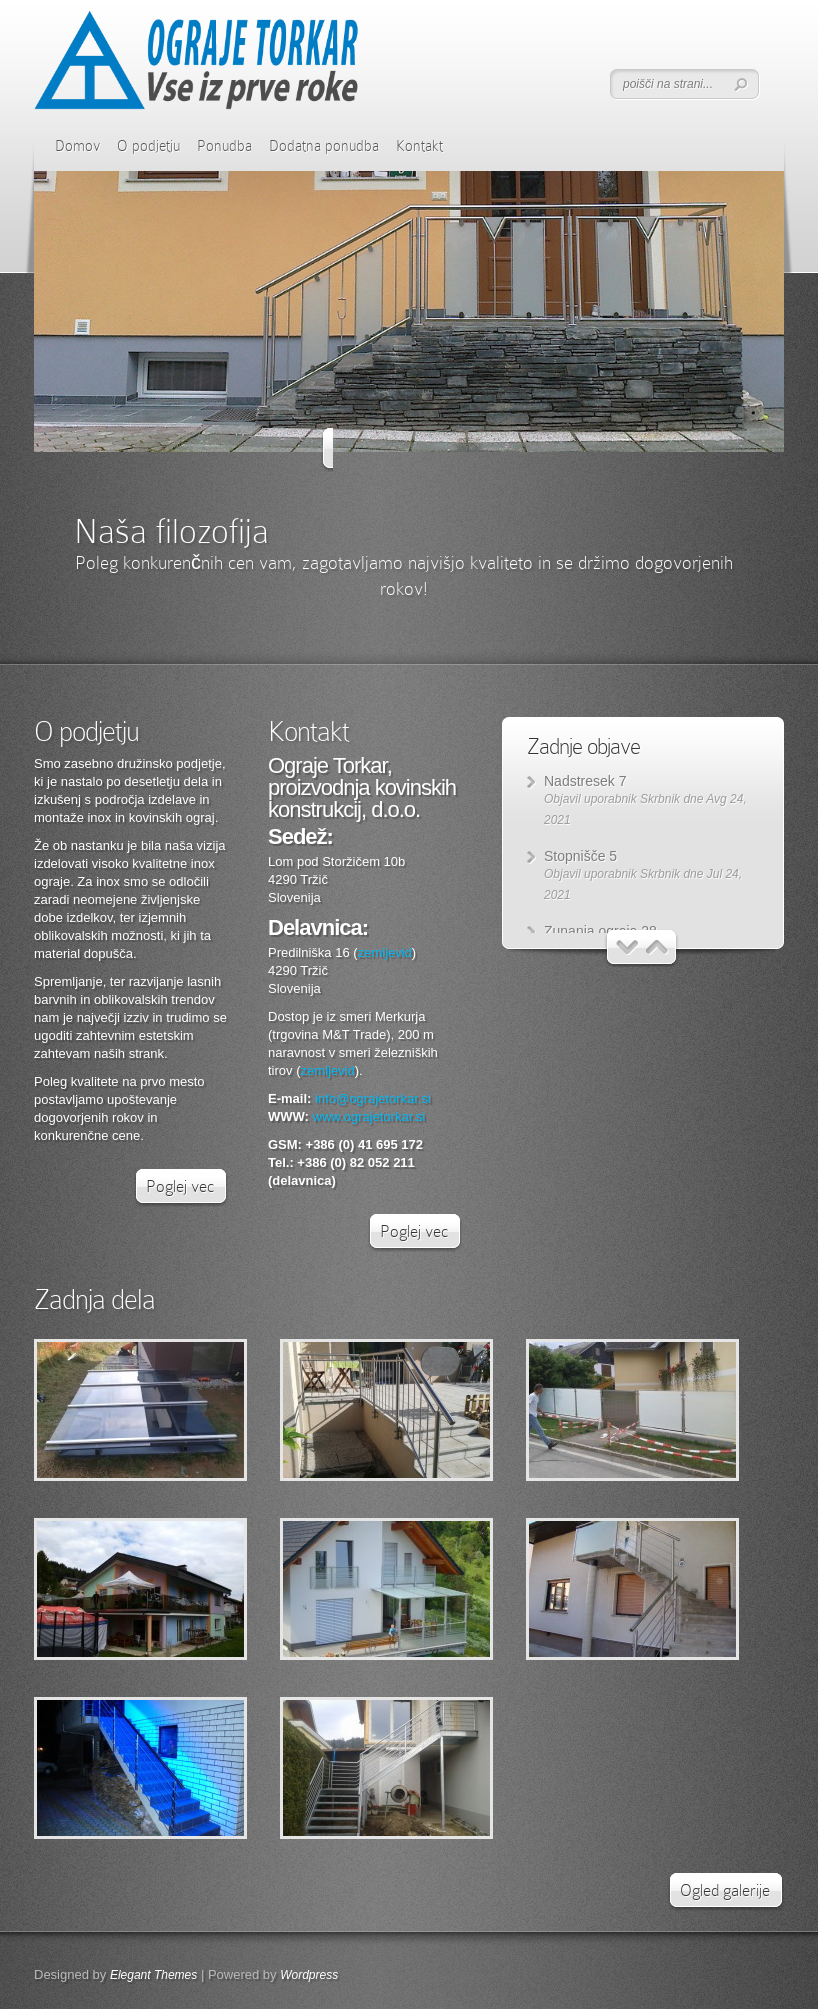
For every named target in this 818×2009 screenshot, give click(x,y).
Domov (77, 146)
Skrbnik (660, 799)
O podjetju (148, 146)
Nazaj (340, 449)
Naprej (478, 449)
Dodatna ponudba (324, 146)
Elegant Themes (153, 1975)
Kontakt (419, 146)
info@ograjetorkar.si (373, 1098)
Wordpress (309, 1975)
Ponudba (224, 146)
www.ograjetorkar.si (369, 1116)
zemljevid (385, 952)
